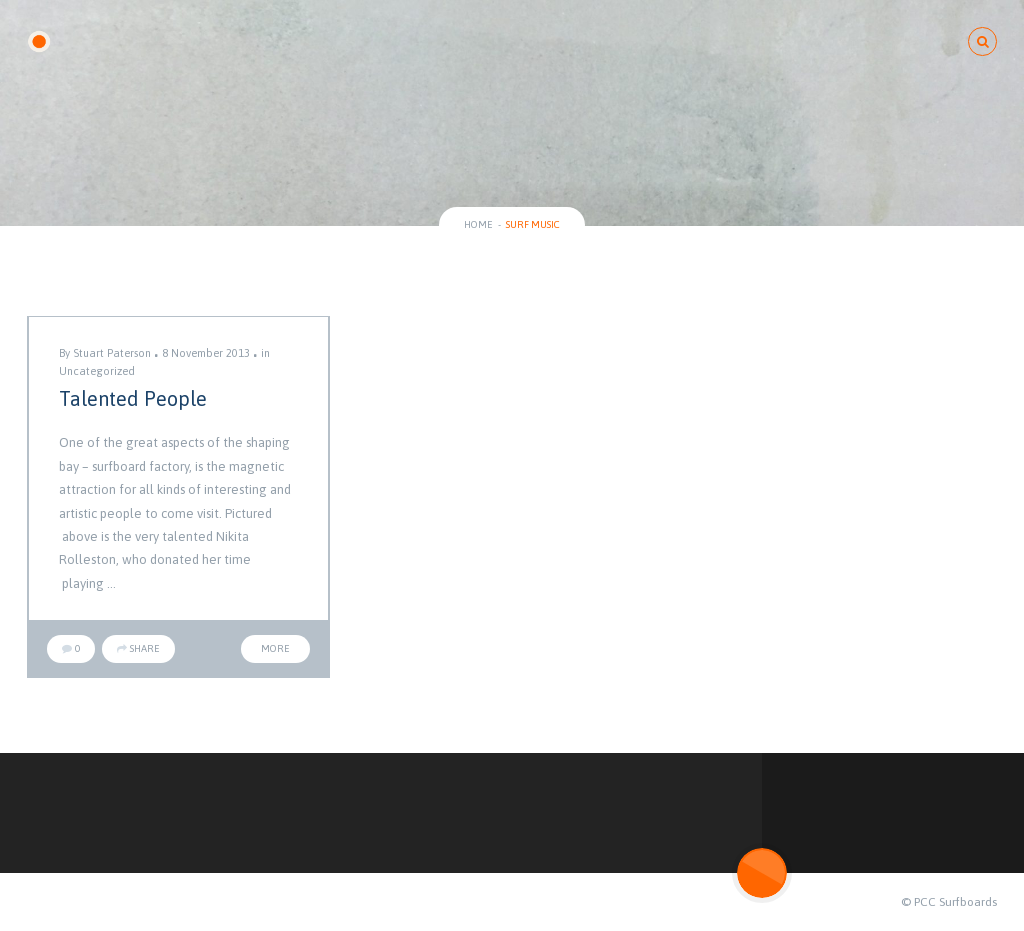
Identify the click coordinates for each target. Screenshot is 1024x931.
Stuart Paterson (112, 353)
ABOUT (799, 41)
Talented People (133, 398)
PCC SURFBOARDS (122, 42)
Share (138, 648)
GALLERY (417, 41)
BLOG (708, 41)
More (275, 648)
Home (478, 224)
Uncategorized (97, 371)
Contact (902, 41)
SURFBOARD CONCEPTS (567, 41)
